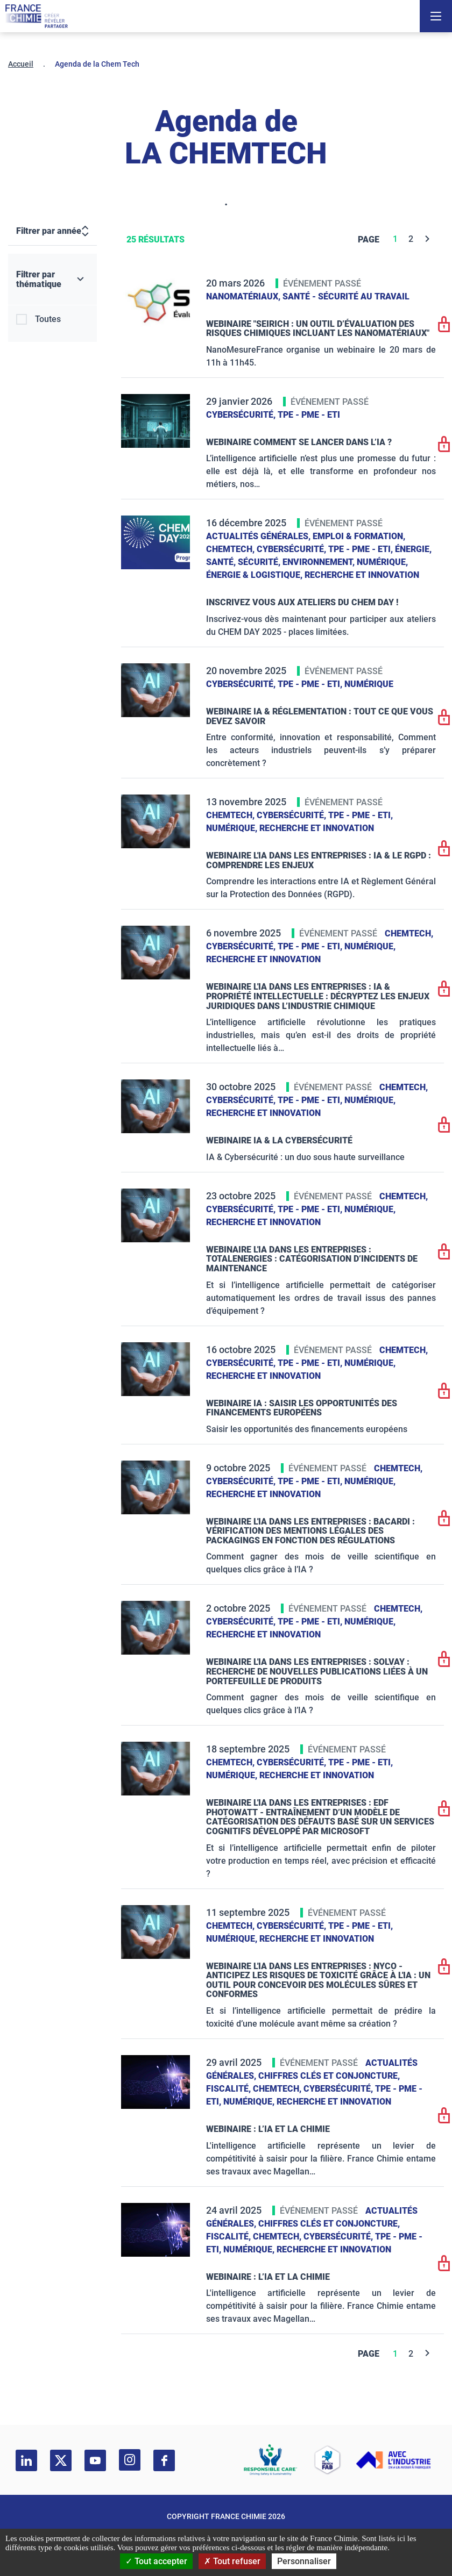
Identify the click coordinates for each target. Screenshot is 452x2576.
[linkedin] (26, 2460)
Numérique (368, 684)
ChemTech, (231, 549)
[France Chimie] (36, 16)
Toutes (48, 319)
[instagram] (129, 2459)
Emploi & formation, (359, 536)
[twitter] (61, 2460)
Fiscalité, (229, 2089)
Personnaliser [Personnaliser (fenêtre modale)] (304, 2561)
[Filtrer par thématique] (52, 279)
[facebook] (164, 2460)
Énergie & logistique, (255, 575)
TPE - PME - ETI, (361, 549)
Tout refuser (232, 2561)
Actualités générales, (259, 536)
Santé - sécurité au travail (345, 296)
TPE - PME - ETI (309, 415)
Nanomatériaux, (244, 296)
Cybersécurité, (242, 415)
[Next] (427, 239)
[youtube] (95, 2460)
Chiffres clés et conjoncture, (329, 2076)
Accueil (20, 64)
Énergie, (413, 549)
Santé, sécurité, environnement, (281, 562)
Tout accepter (156, 2561)
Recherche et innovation (362, 575)
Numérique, (382, 562)
